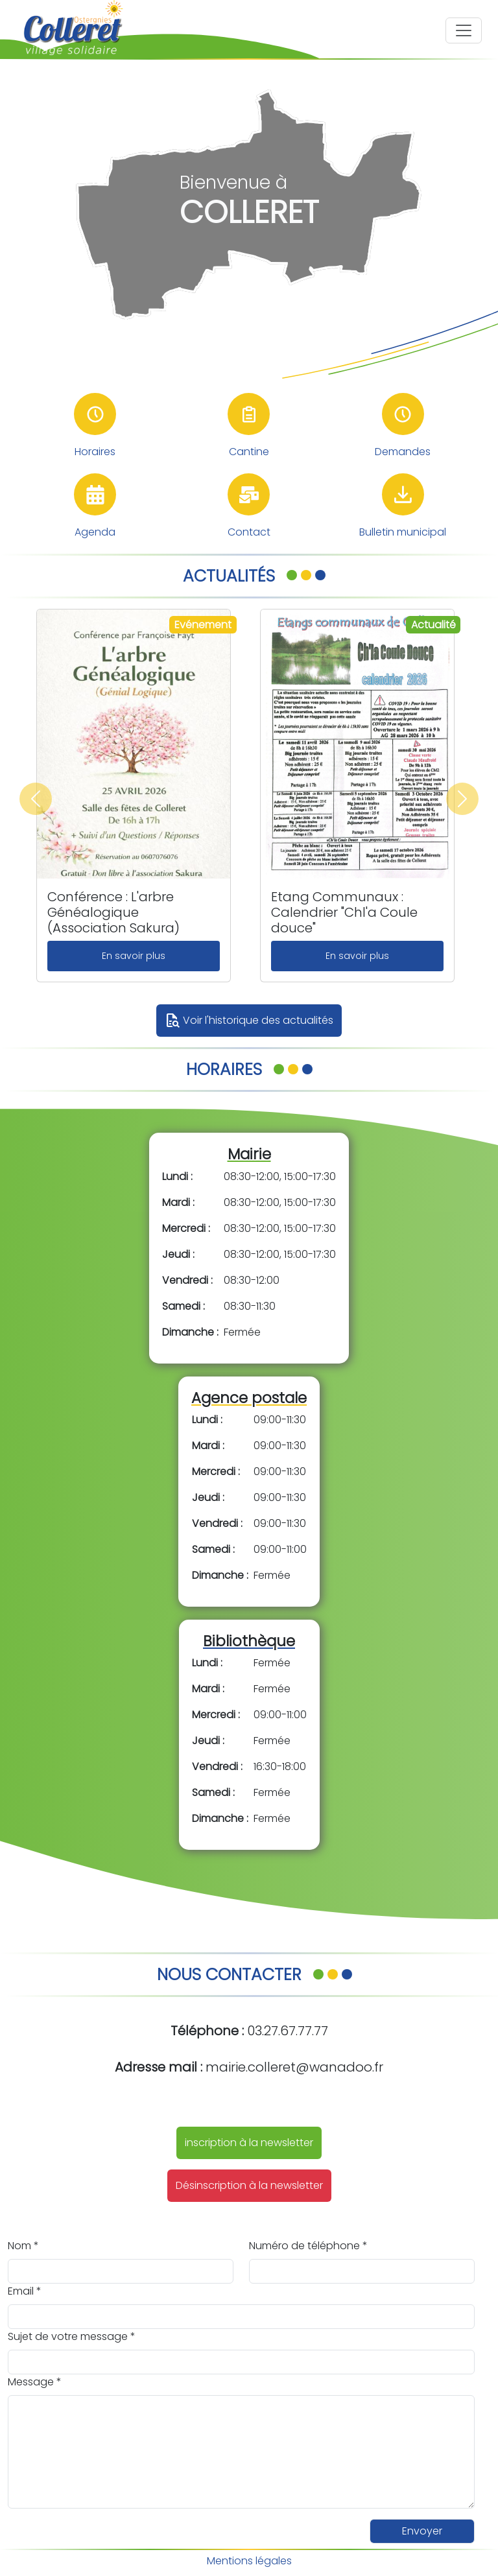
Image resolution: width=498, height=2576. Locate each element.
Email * (25, 2291)
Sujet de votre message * (72, 2336)
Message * (35, 2381)
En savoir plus (133, 955)
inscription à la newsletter (249, 2142)
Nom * (23, 2245)
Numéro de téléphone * (308, 2245)
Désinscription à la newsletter (249, 2185)
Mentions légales (249, 2560)
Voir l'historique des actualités (249, 1020)
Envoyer (422, 2530)
